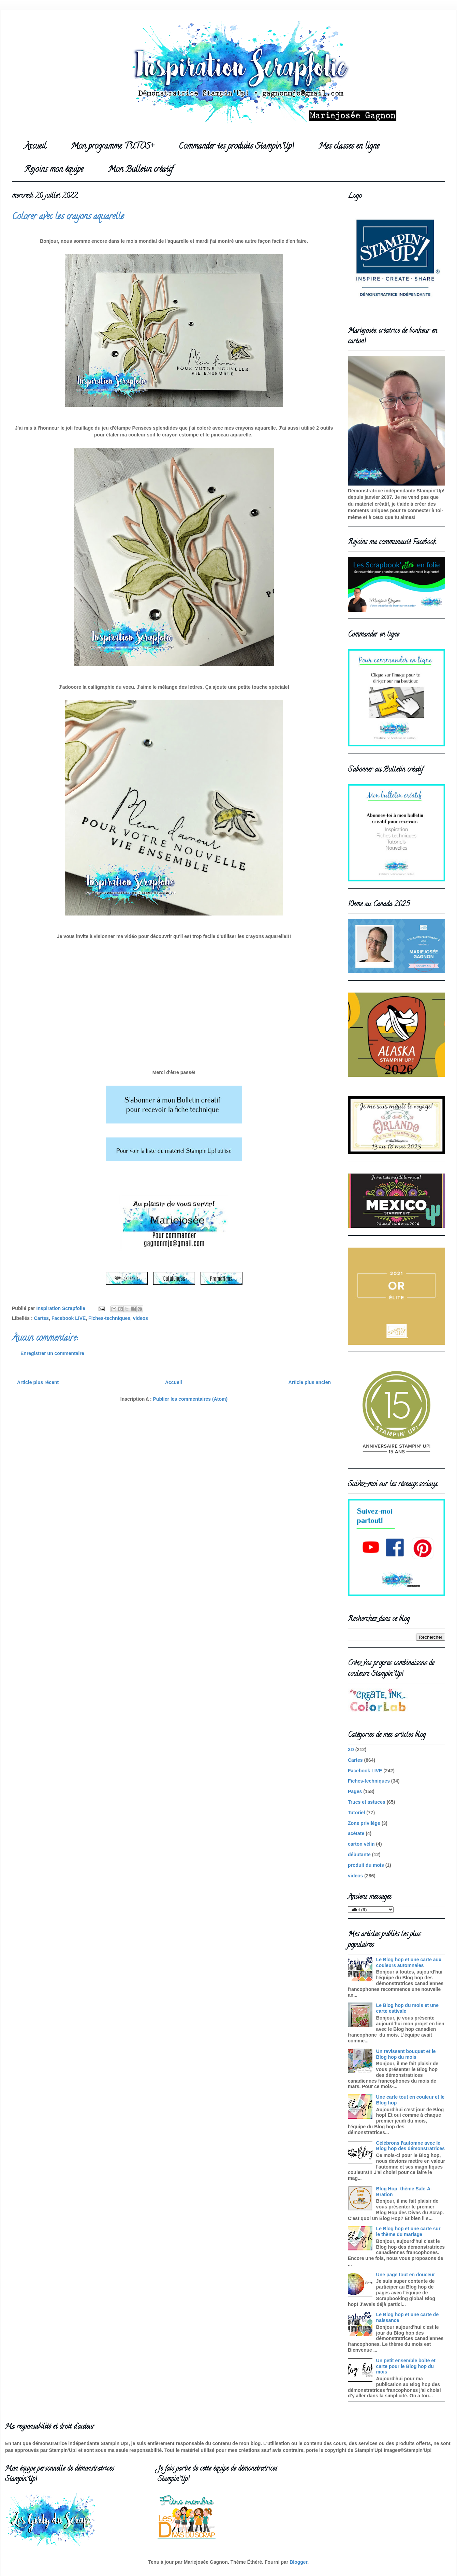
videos (140, 1318)
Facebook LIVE (68, 1318)
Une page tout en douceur (405, 2274)
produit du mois (366, 1865)
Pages (355, 1791)
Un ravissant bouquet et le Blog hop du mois (406, 2054)
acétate (356, 1833)
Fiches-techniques (109, 1318)
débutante (359, 1854)
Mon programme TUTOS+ (112, 146)
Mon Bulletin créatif (140, 170)
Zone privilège (364, 1823)
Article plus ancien (310, 1382)
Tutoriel (356, 1812)
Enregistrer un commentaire (52, 1353)
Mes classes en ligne (349, 146)
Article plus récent (38, 1382)
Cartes (41, 1318)
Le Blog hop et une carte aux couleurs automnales (408, 1962)
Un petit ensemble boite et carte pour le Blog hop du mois (406, 2366)
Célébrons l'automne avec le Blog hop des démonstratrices (410, 2145)
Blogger (298, 2562)
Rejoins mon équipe (53, 170)
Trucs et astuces (366, 1802)
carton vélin (361, 1844)
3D (351, 1749)
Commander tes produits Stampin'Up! (236, 146)
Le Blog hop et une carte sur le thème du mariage (408, 2231)
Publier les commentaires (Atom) (190, 1399)
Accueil (35, 146)
